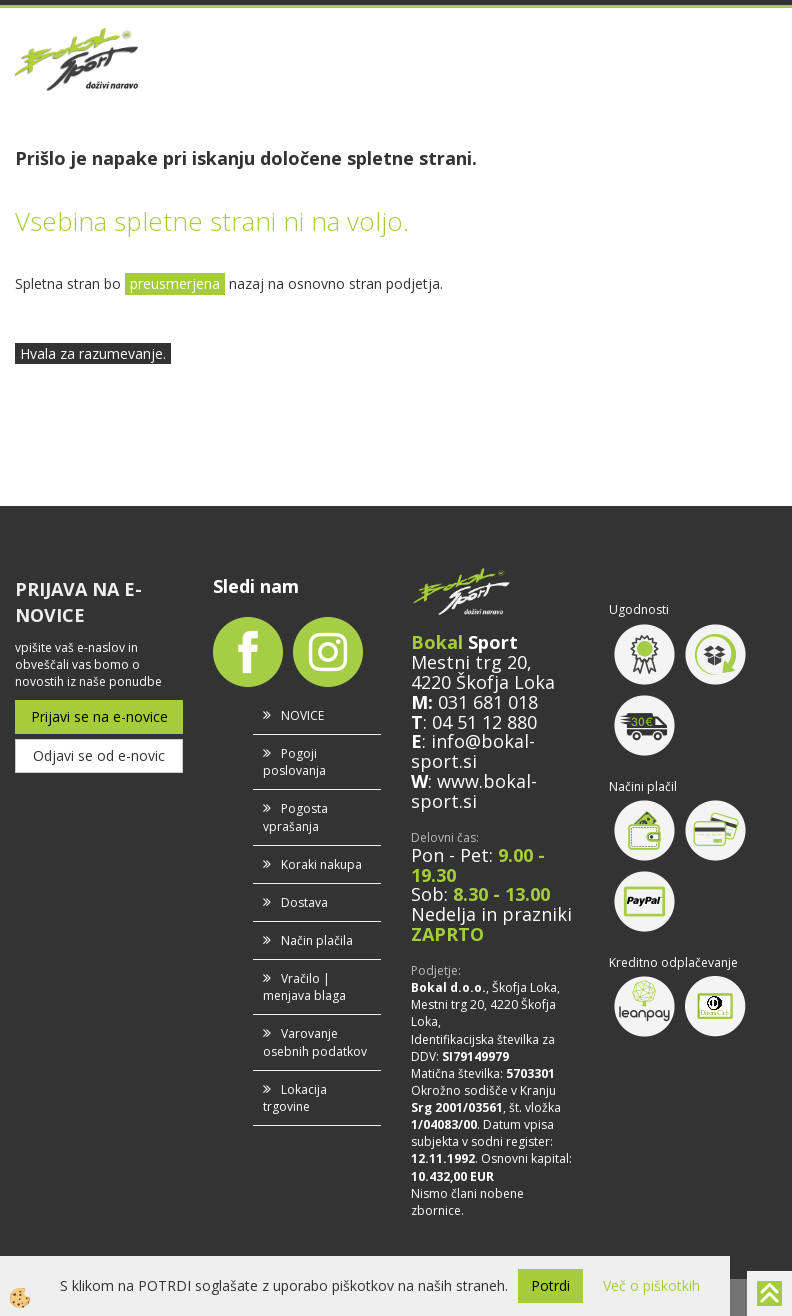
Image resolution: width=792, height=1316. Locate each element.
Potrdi (550, 1285)
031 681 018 (488, 702)
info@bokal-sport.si (473, 751)
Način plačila (317, 940)
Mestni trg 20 (469, 662)
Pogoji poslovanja (294, 762)
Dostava (304, 902)
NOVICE (302, 715)
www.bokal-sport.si (474, 791)
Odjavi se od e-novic (99, 755)
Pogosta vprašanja (295, 817)
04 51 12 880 (484, 722)
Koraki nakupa (321, 864)
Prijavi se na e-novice (99, 716)
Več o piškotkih (651, 1285)
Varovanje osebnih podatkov (315, 1042)
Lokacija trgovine (295, 1098)
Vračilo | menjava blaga (304, 987)
